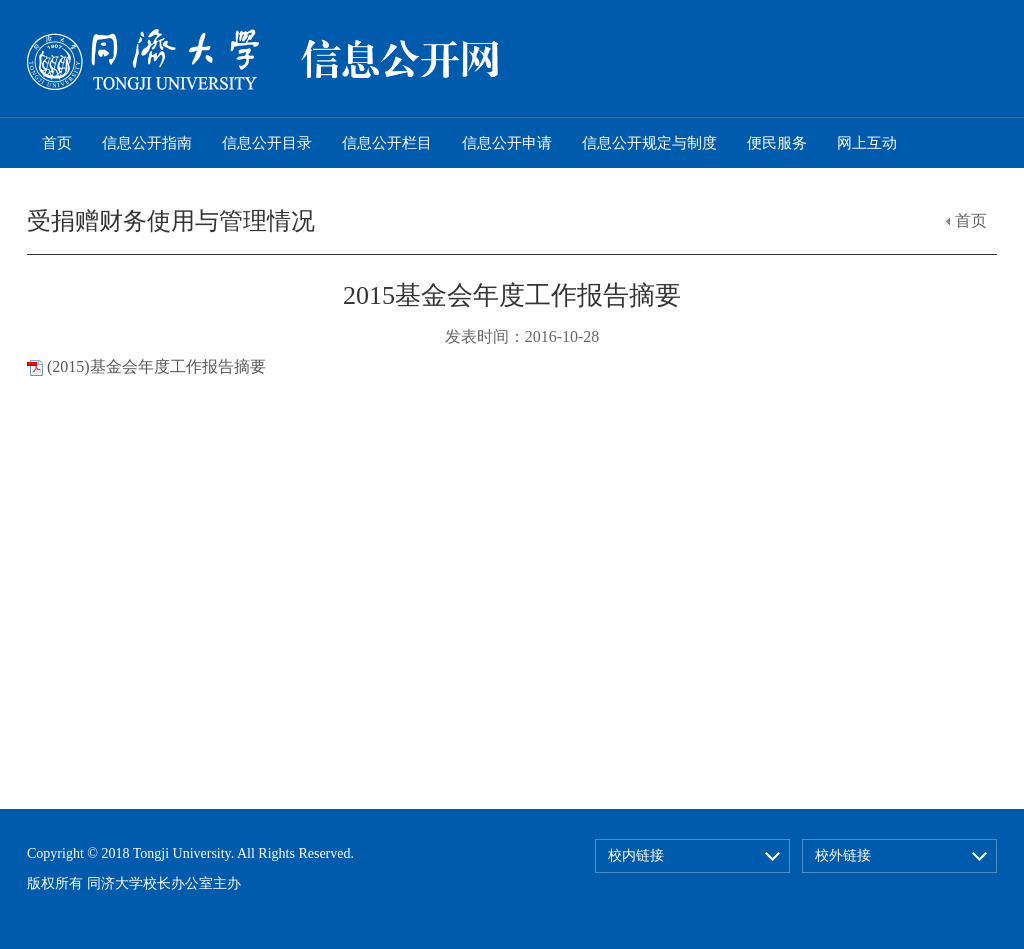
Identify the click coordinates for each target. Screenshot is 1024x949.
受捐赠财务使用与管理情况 (171, 221)
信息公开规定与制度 (649, 143)
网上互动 (867, 143)
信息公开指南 (147, 143)
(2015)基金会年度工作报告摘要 (156, 366)
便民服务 (777, 143)
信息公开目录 (267, 143)
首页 (57, 143)
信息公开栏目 (387, 143)
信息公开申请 (507, 143)
